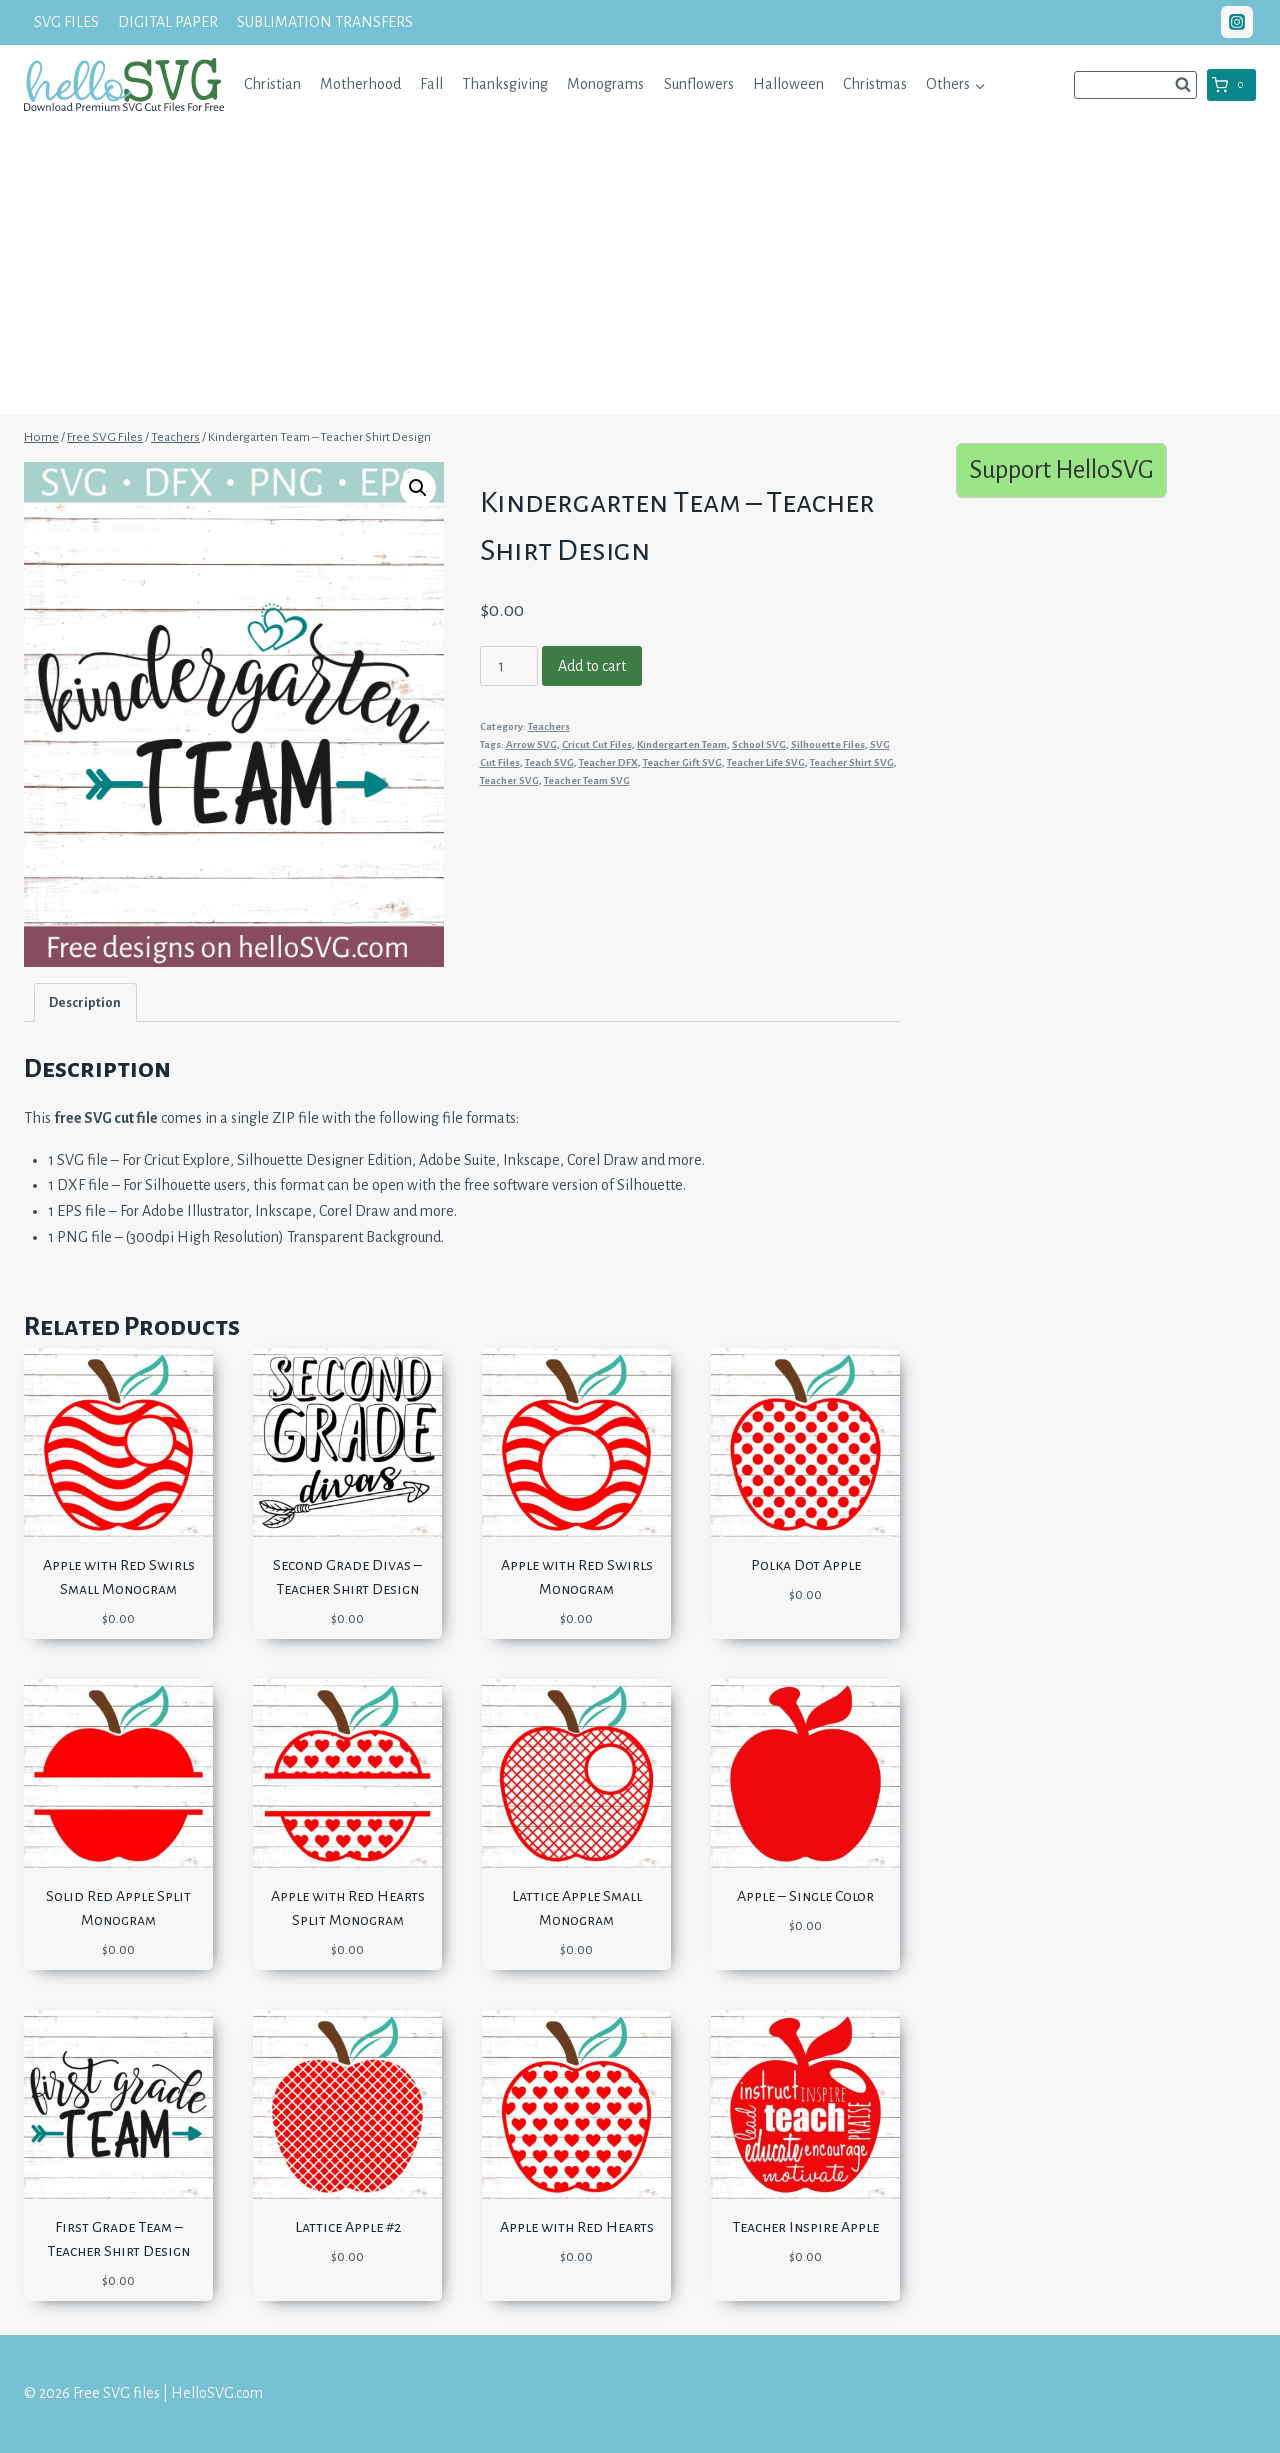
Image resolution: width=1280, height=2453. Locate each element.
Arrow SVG (531, 744)
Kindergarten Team (682, 744)
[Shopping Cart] (1231, 85)
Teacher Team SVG (587, 780)
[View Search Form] (1135, 85)
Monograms (605, 84)
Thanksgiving (505, 84)
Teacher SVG (509, 780)
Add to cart (592, 666)
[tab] (85, 1002)
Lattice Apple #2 (348, 2227)
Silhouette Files (828, 744)
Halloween (788, 84)
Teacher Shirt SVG (852, 762)
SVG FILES (66, 22)
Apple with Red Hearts (577, 2227)
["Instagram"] (1237, 22)
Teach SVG (549, 762)
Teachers (549, 726)
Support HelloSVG (1061, 469)
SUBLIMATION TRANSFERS (325, 22)
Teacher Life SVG (766, 762)
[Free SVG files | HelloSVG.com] (124, 84)
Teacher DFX (608, 762)
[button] (979, 84)
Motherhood (360, 84)
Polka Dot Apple (806, 1565)
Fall (431, 84)
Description (85, 1002)
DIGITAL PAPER (168, 22)
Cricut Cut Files (597, 744)
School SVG (759, 744)
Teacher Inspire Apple (805, 2227)
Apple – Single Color (805, 1896)
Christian (272, 84)
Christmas (875, 84)
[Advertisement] (640, 275)
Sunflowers (699, 84)
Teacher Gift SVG (682, 762)
